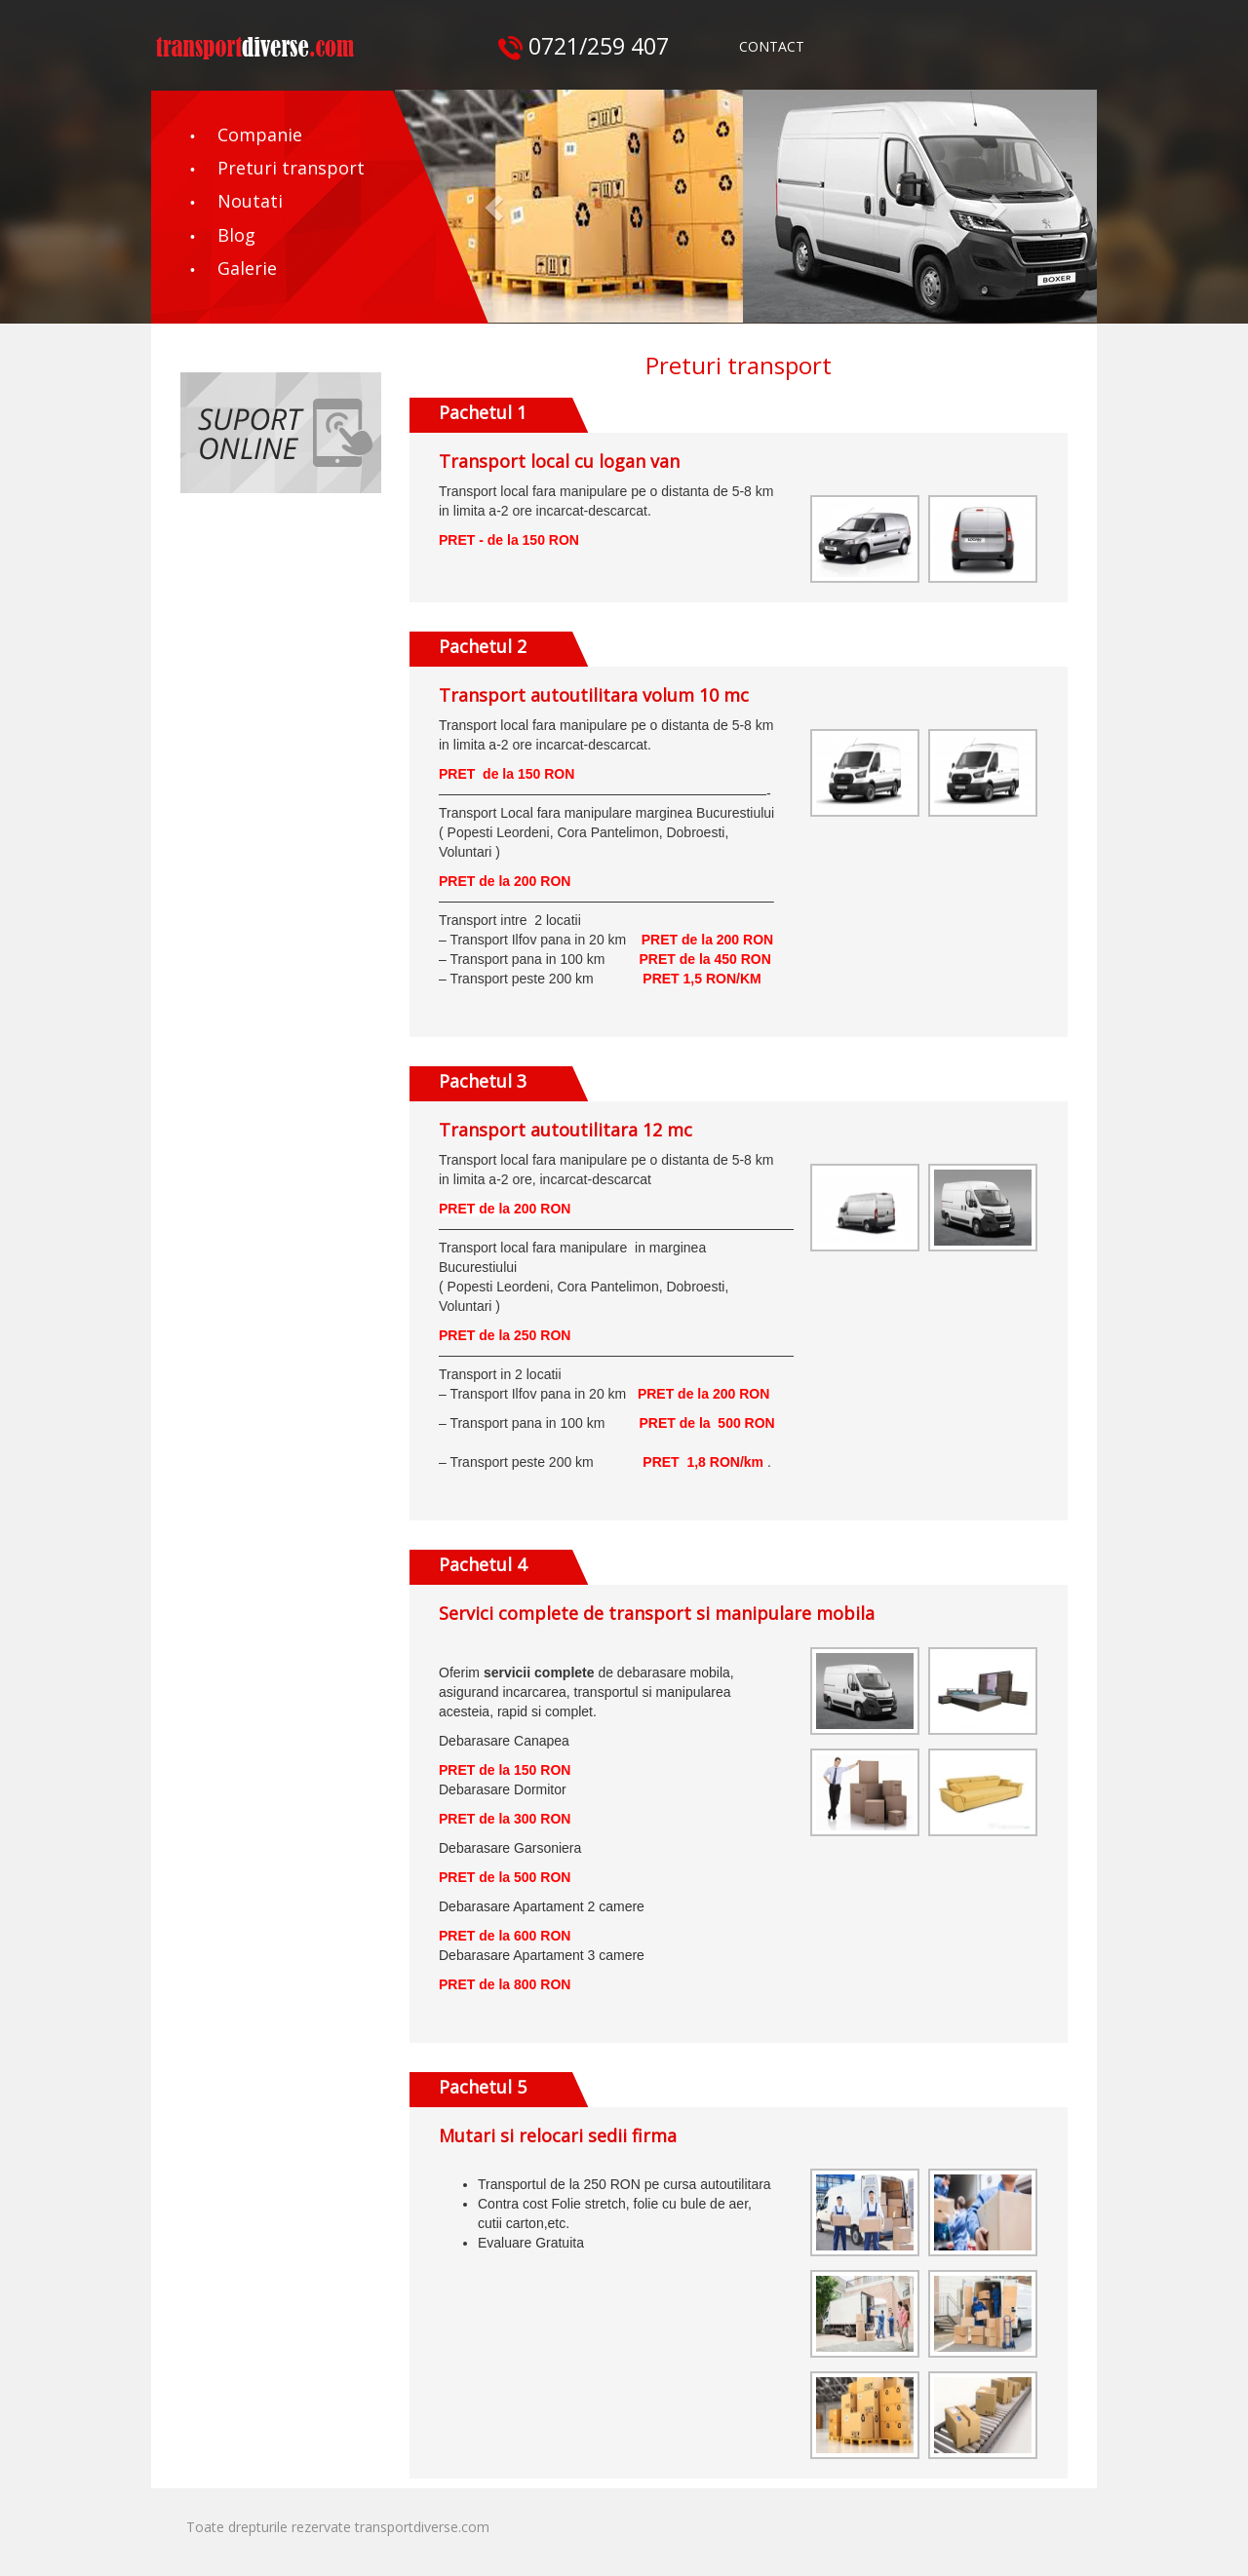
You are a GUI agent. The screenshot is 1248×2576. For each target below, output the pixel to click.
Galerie (247, 268)
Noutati (250, 200)
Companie (259, 134)
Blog (236, 235)
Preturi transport (291, 167)
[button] (496, 206)
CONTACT (771, 46)
